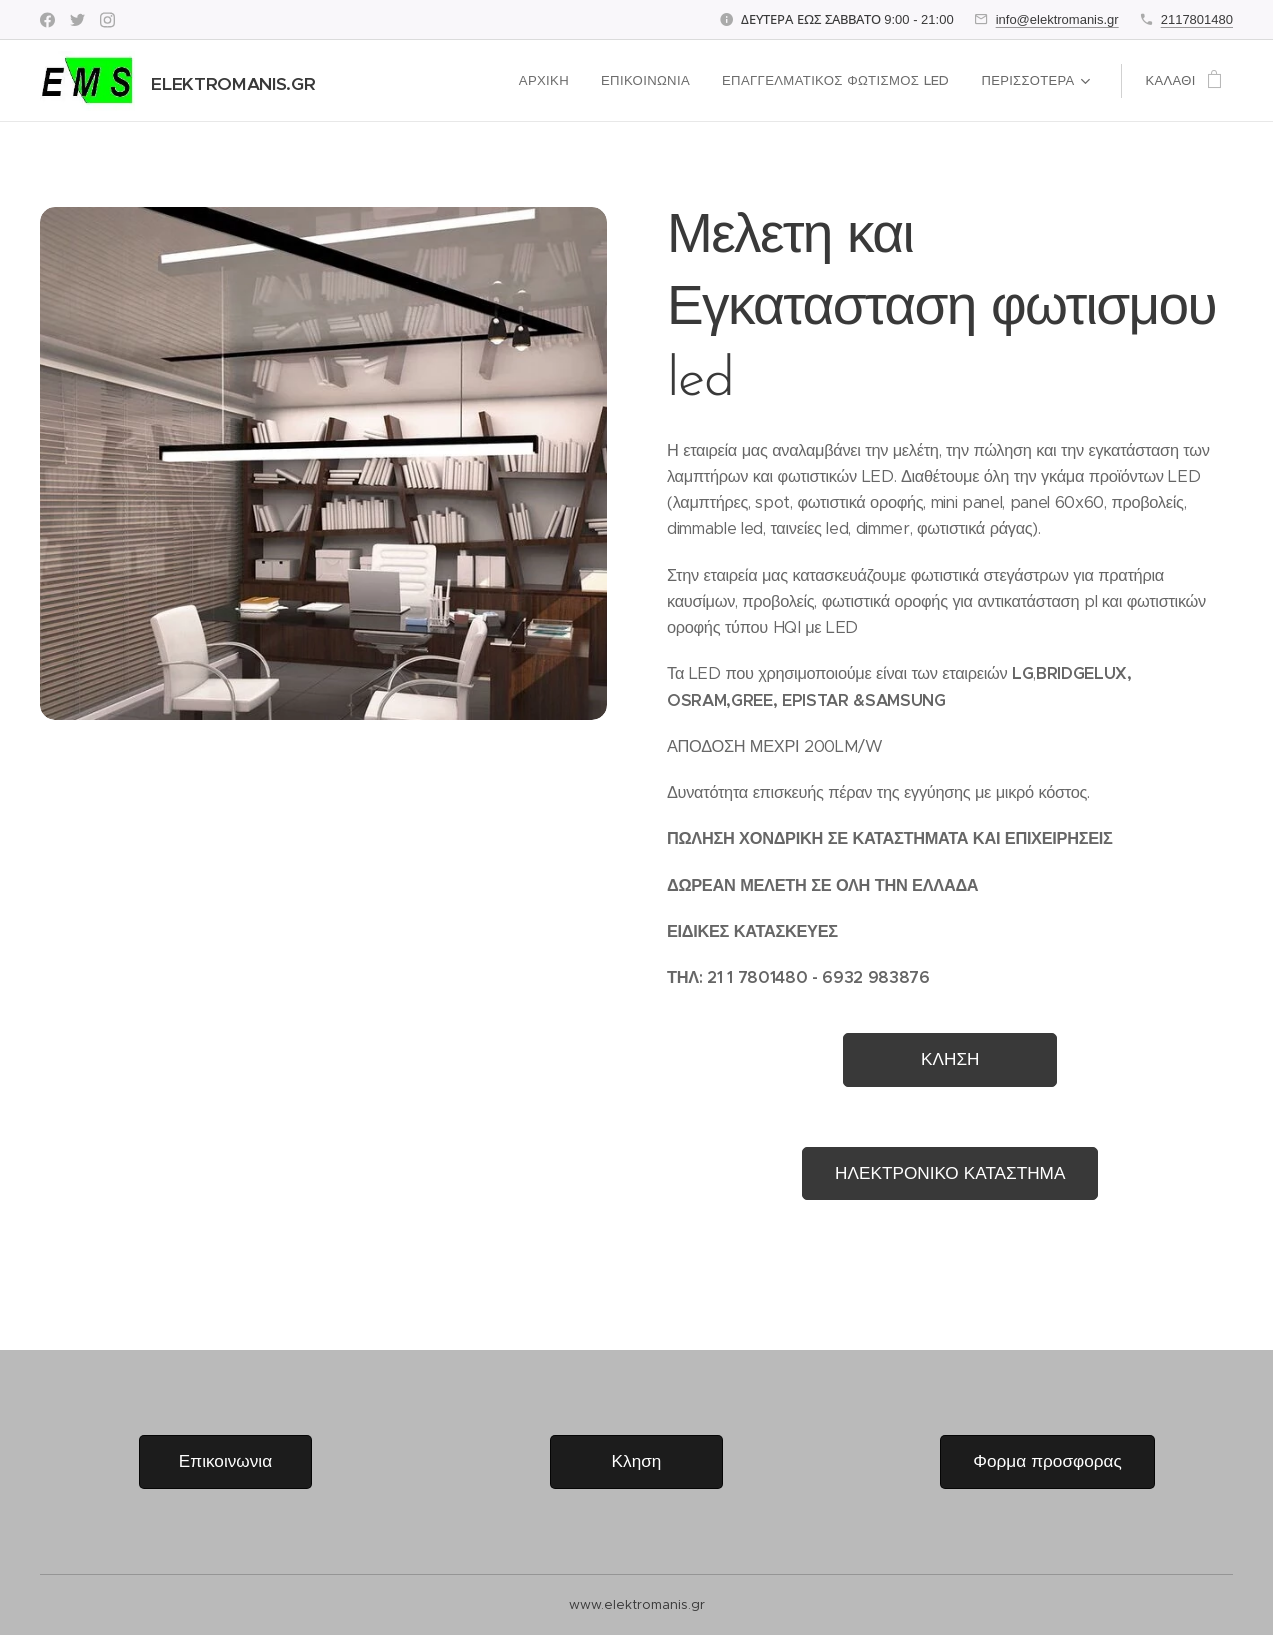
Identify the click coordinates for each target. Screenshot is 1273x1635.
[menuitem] (552, 81)
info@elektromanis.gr (1057, 19)
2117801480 (1197, 19)
